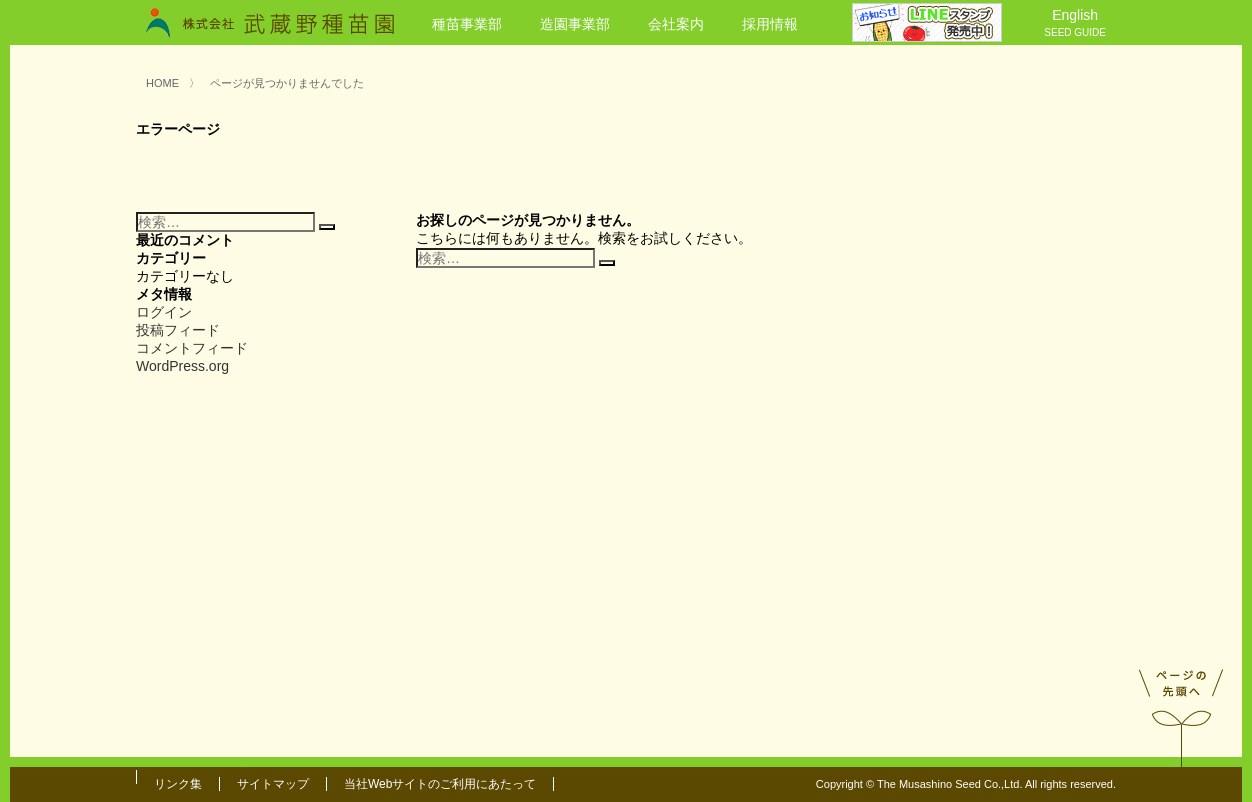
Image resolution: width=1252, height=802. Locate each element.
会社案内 (676, 24)
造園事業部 (575, 24)
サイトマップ (273, 784)
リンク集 (178, 784)
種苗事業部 (467, 24)
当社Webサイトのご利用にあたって (440, 784)
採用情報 (770, 24)
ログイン (164, 312)
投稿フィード (178, 330)
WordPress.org (182, 366)
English (1075, 24)
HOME (162, 83)
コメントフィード (192, 348)
